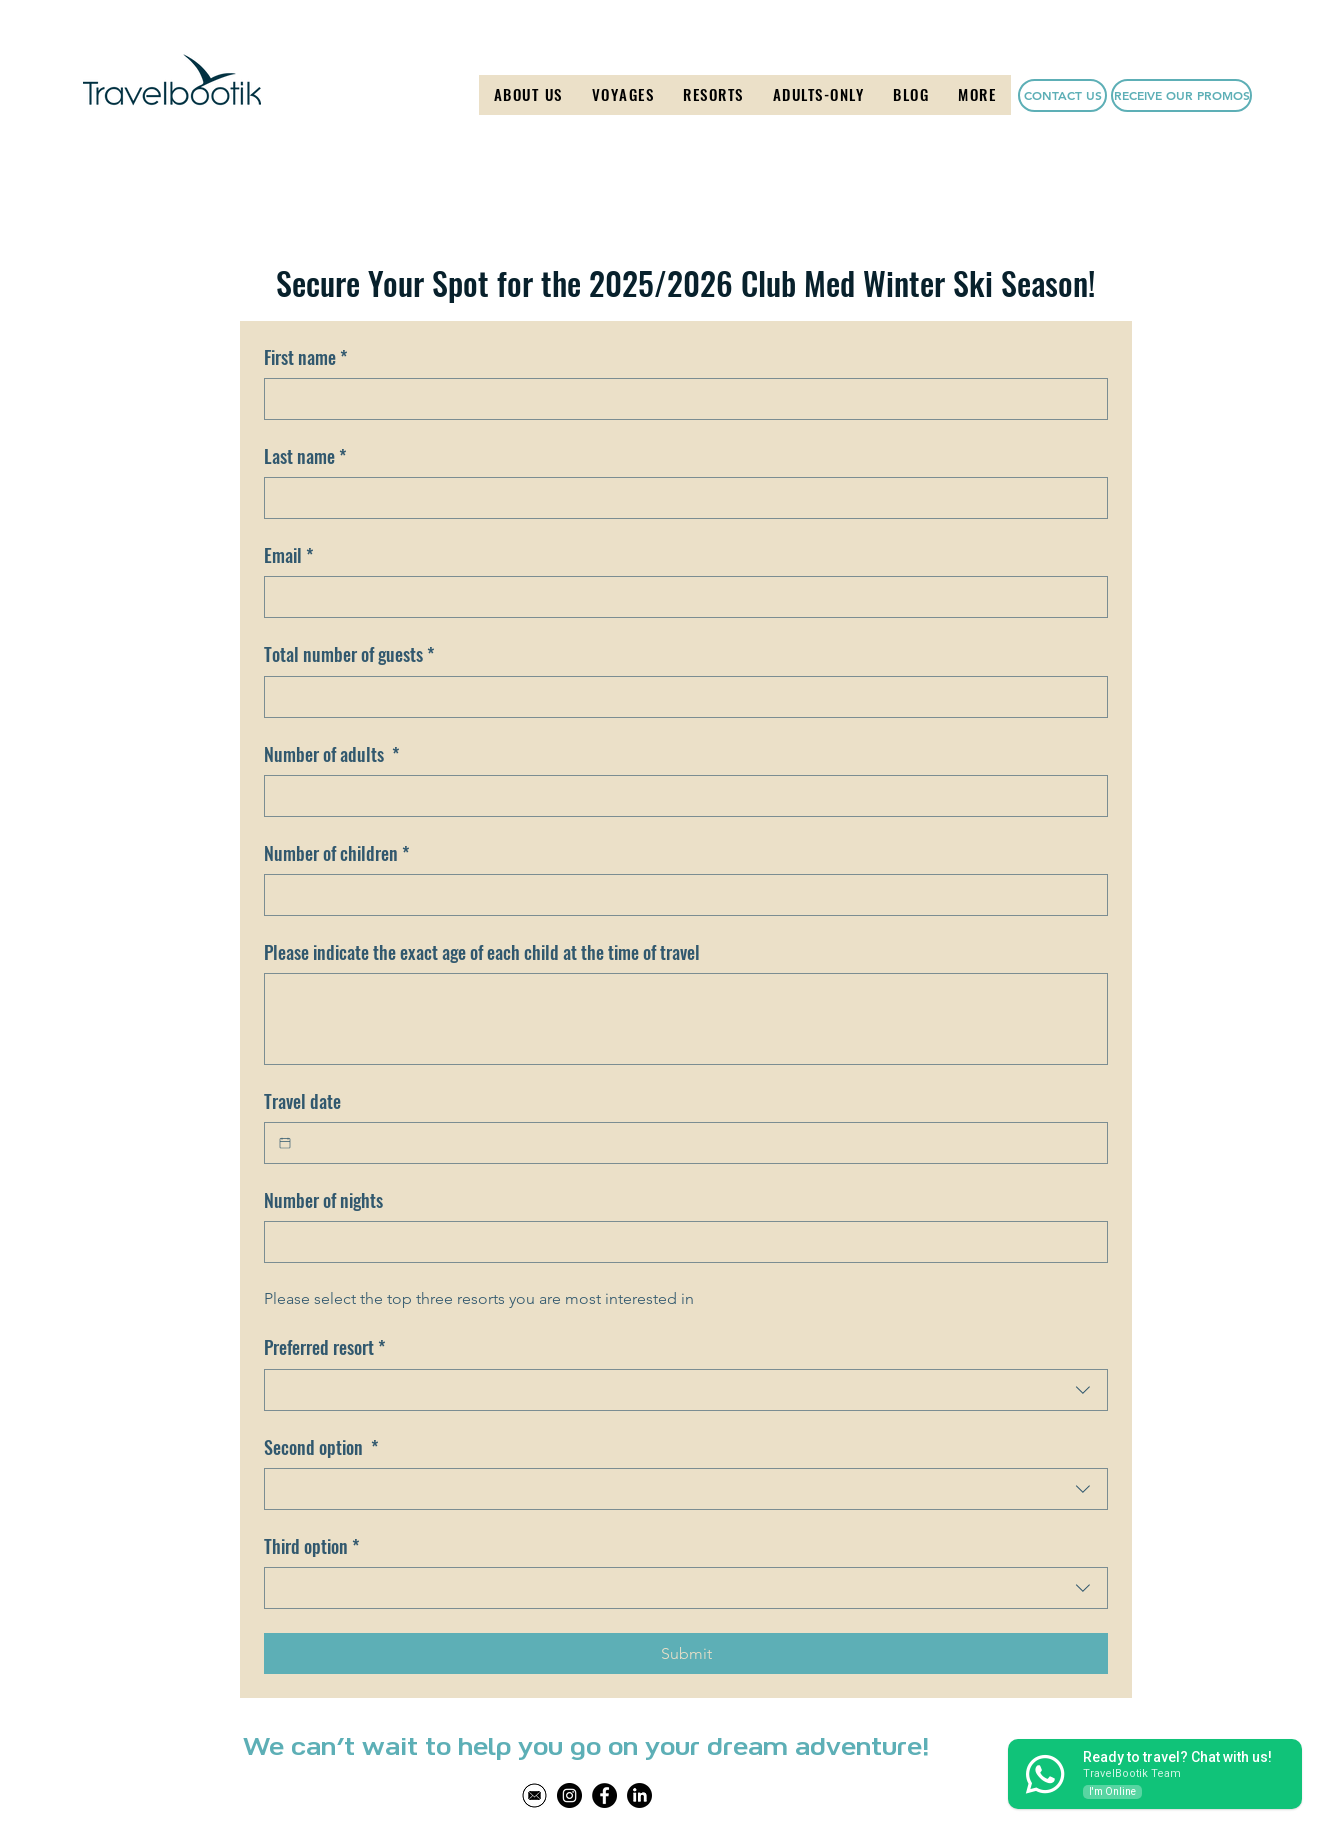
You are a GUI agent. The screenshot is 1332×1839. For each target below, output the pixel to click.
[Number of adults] (680, 796)
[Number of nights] (680, 1242)
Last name (305, 456)
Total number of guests (349, 654)
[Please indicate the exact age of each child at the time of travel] (686, 1019)
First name (305, 357)
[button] (623, 95)
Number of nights (323, 1200)
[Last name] (680, 498)
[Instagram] (569, 1795)
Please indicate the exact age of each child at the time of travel (482, 952)
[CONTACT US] (1062, 95)
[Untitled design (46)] (534, 1795)
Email (288, 555)
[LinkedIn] (639, 1795)
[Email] (680, 597)
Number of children (336, 853)
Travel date (302, 1101)
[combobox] (686, 1390)
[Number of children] (680, 895)
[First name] (680, 399)
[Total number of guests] (680, 697)
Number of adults (331, 754)
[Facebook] (604, 1795)
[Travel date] (285, 1143)
